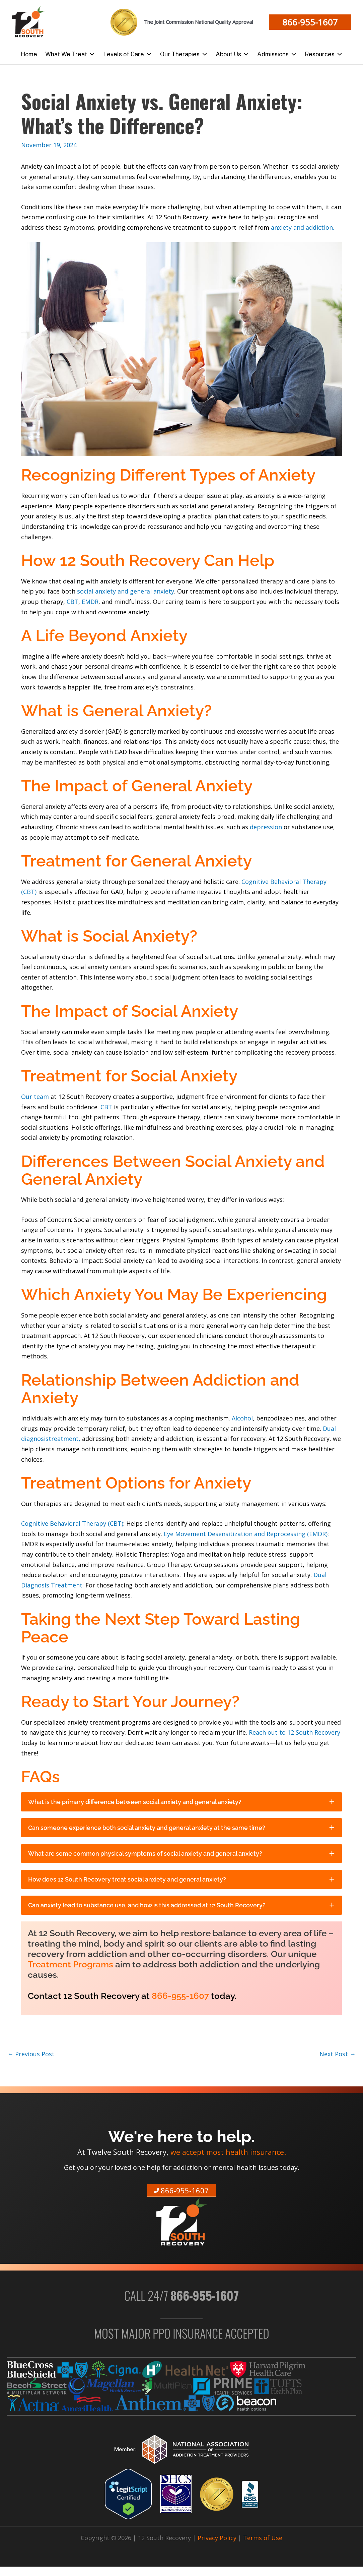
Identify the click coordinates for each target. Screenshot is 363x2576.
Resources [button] (324, 54)
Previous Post (31, 2054)
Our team (35, 1097)
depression (267, 827)
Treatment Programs (70, 1964)
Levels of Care (127, 54)
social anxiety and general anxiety (125, 591)
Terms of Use (262, 2538)
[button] (310, 22)
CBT (72, 602)
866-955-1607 (180, 1996)
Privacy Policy (217, 2538)
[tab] (181, 1801)
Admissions (277, 54)
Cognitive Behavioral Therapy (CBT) (72, 1523)
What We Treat (70, 54)
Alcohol (242, 1418)
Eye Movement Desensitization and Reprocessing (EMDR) (246, 1534)
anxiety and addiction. (302, 227)
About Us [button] (232, 54)
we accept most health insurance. (228, 2152)
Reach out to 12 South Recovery (294, 1732)
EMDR (90, 602)
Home (28, 54)
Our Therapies (184, 54)
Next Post (337, 2054)
